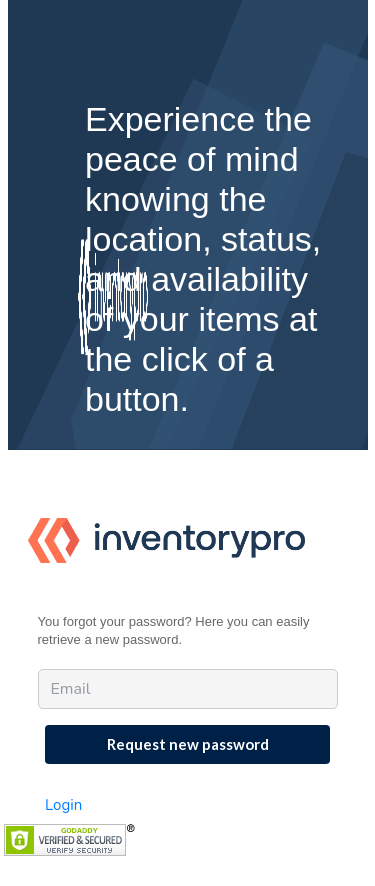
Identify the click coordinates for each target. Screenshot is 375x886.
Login (63, 805)
